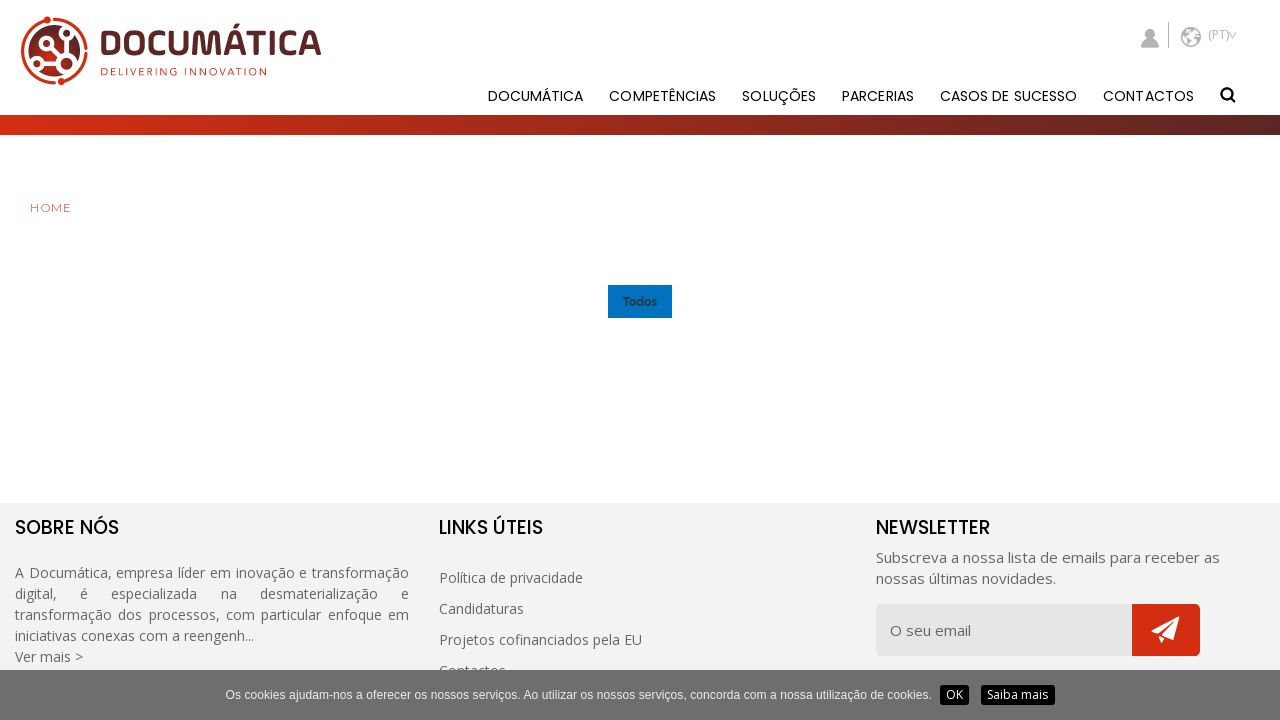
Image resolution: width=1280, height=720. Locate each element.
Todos (640, 302)
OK (954, 694)
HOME (50, 207)
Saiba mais (1018, 694)
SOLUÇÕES (779, 96)
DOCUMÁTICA (536, 96)
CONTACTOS (1148, 96)
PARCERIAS (878, 96)
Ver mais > (49, 656)
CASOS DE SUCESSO (1008, 96)
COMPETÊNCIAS (662, 96)
